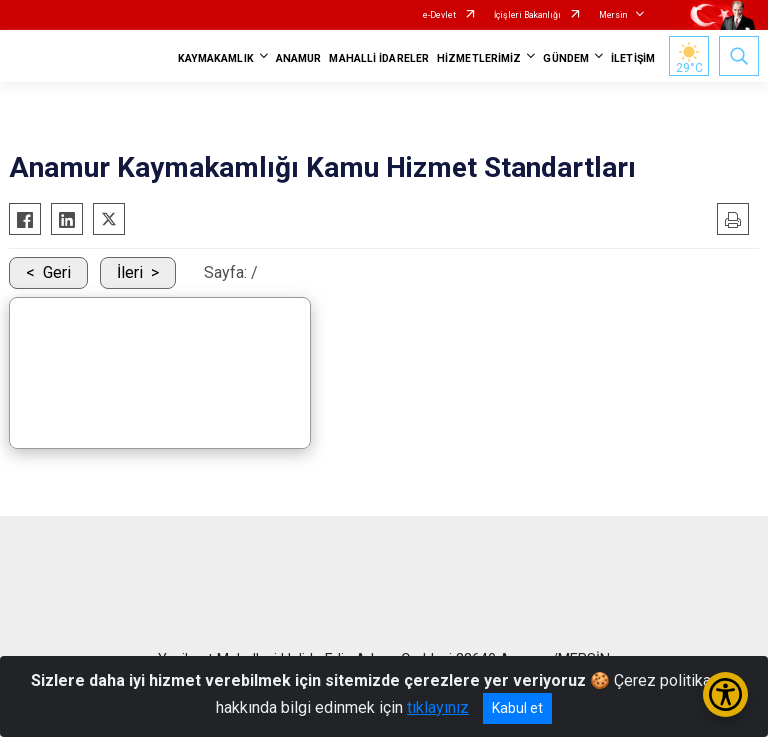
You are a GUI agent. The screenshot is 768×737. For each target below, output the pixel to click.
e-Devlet (439, 15)
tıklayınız (438, 707)
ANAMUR (299, 58)
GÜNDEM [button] (566, 58)
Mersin (613, 15)
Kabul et (517, 708)
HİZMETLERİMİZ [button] (479, 58)
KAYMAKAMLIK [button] (216, 58)
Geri (57, 272)
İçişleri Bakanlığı (527, 15)
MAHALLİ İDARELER (379, 58)
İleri (130, 272)
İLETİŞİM (633, 58)
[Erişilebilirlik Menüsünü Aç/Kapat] (725, 694)
